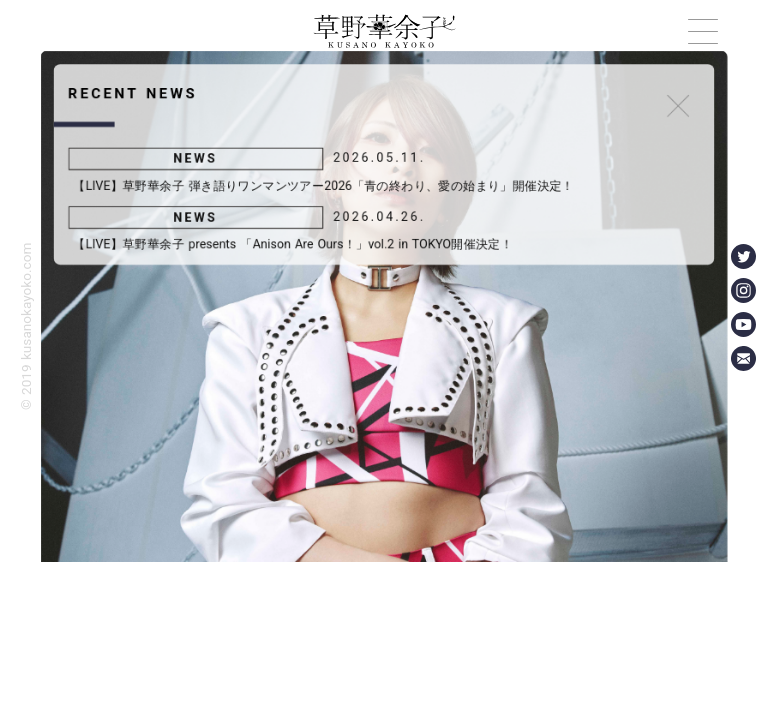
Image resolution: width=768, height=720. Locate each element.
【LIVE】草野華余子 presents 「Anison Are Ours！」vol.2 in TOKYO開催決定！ (290, 242)
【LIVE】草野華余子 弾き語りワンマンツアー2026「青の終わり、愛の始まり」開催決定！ (322, 181)
